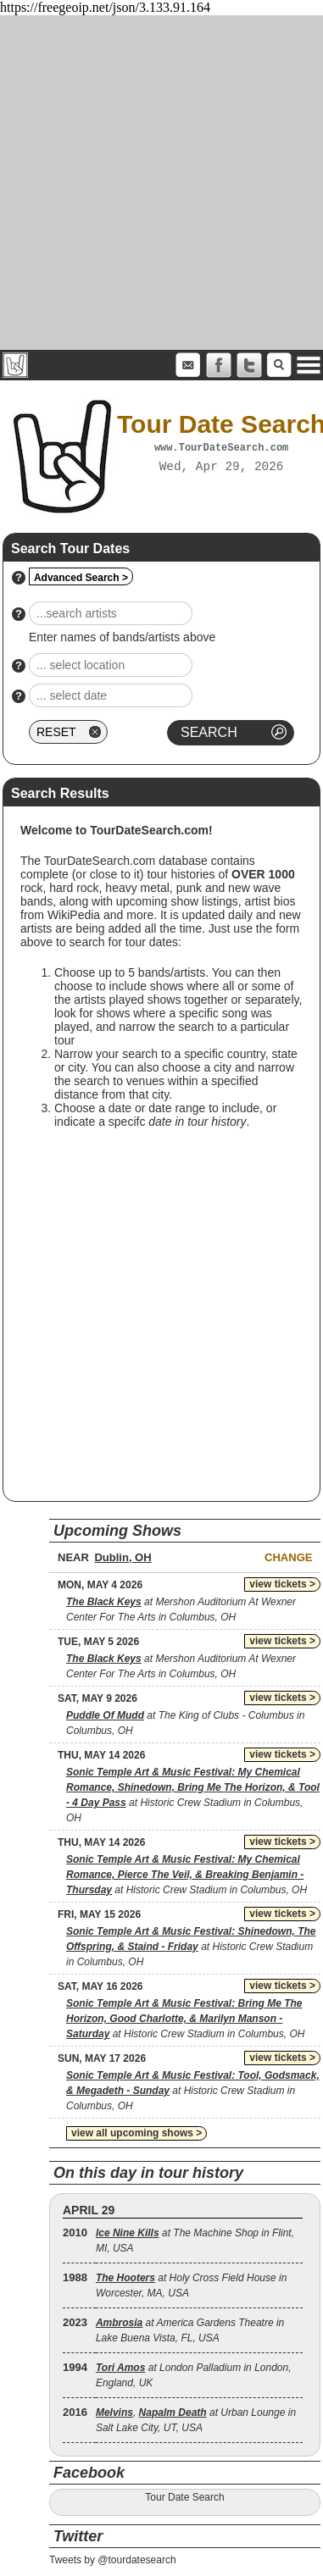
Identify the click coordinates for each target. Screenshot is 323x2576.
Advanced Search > (81, 578)
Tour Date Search (184, 2497)
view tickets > (282, 1584)
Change (288, 1557)
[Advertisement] (159, 182)
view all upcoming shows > (136, 2133)
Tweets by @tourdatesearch (112, 2560)
